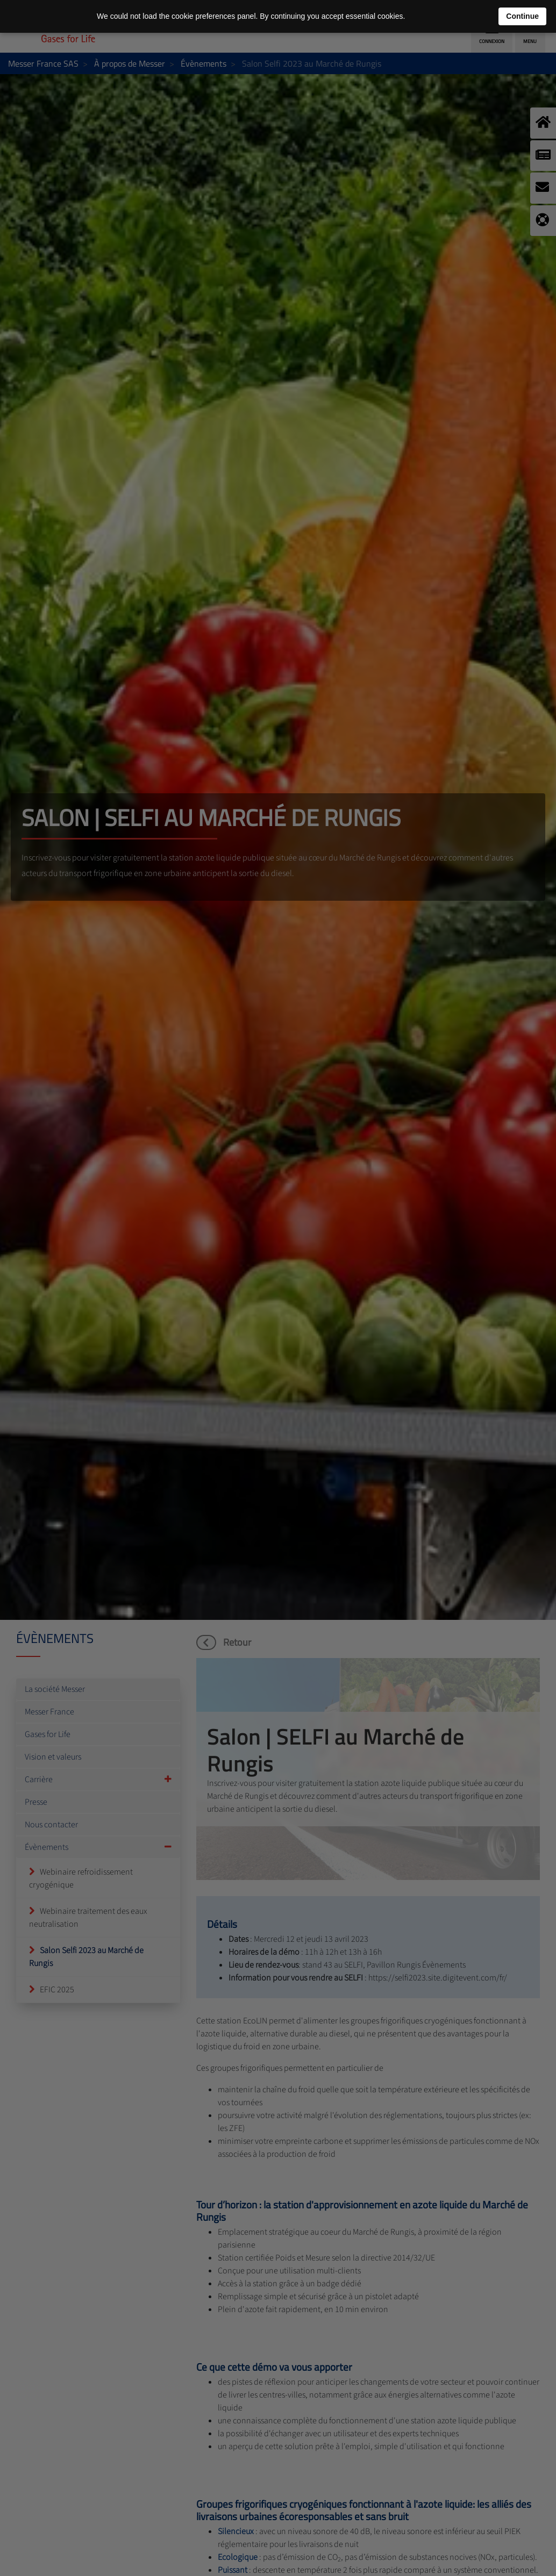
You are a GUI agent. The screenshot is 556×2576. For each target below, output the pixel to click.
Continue (522, 16)
